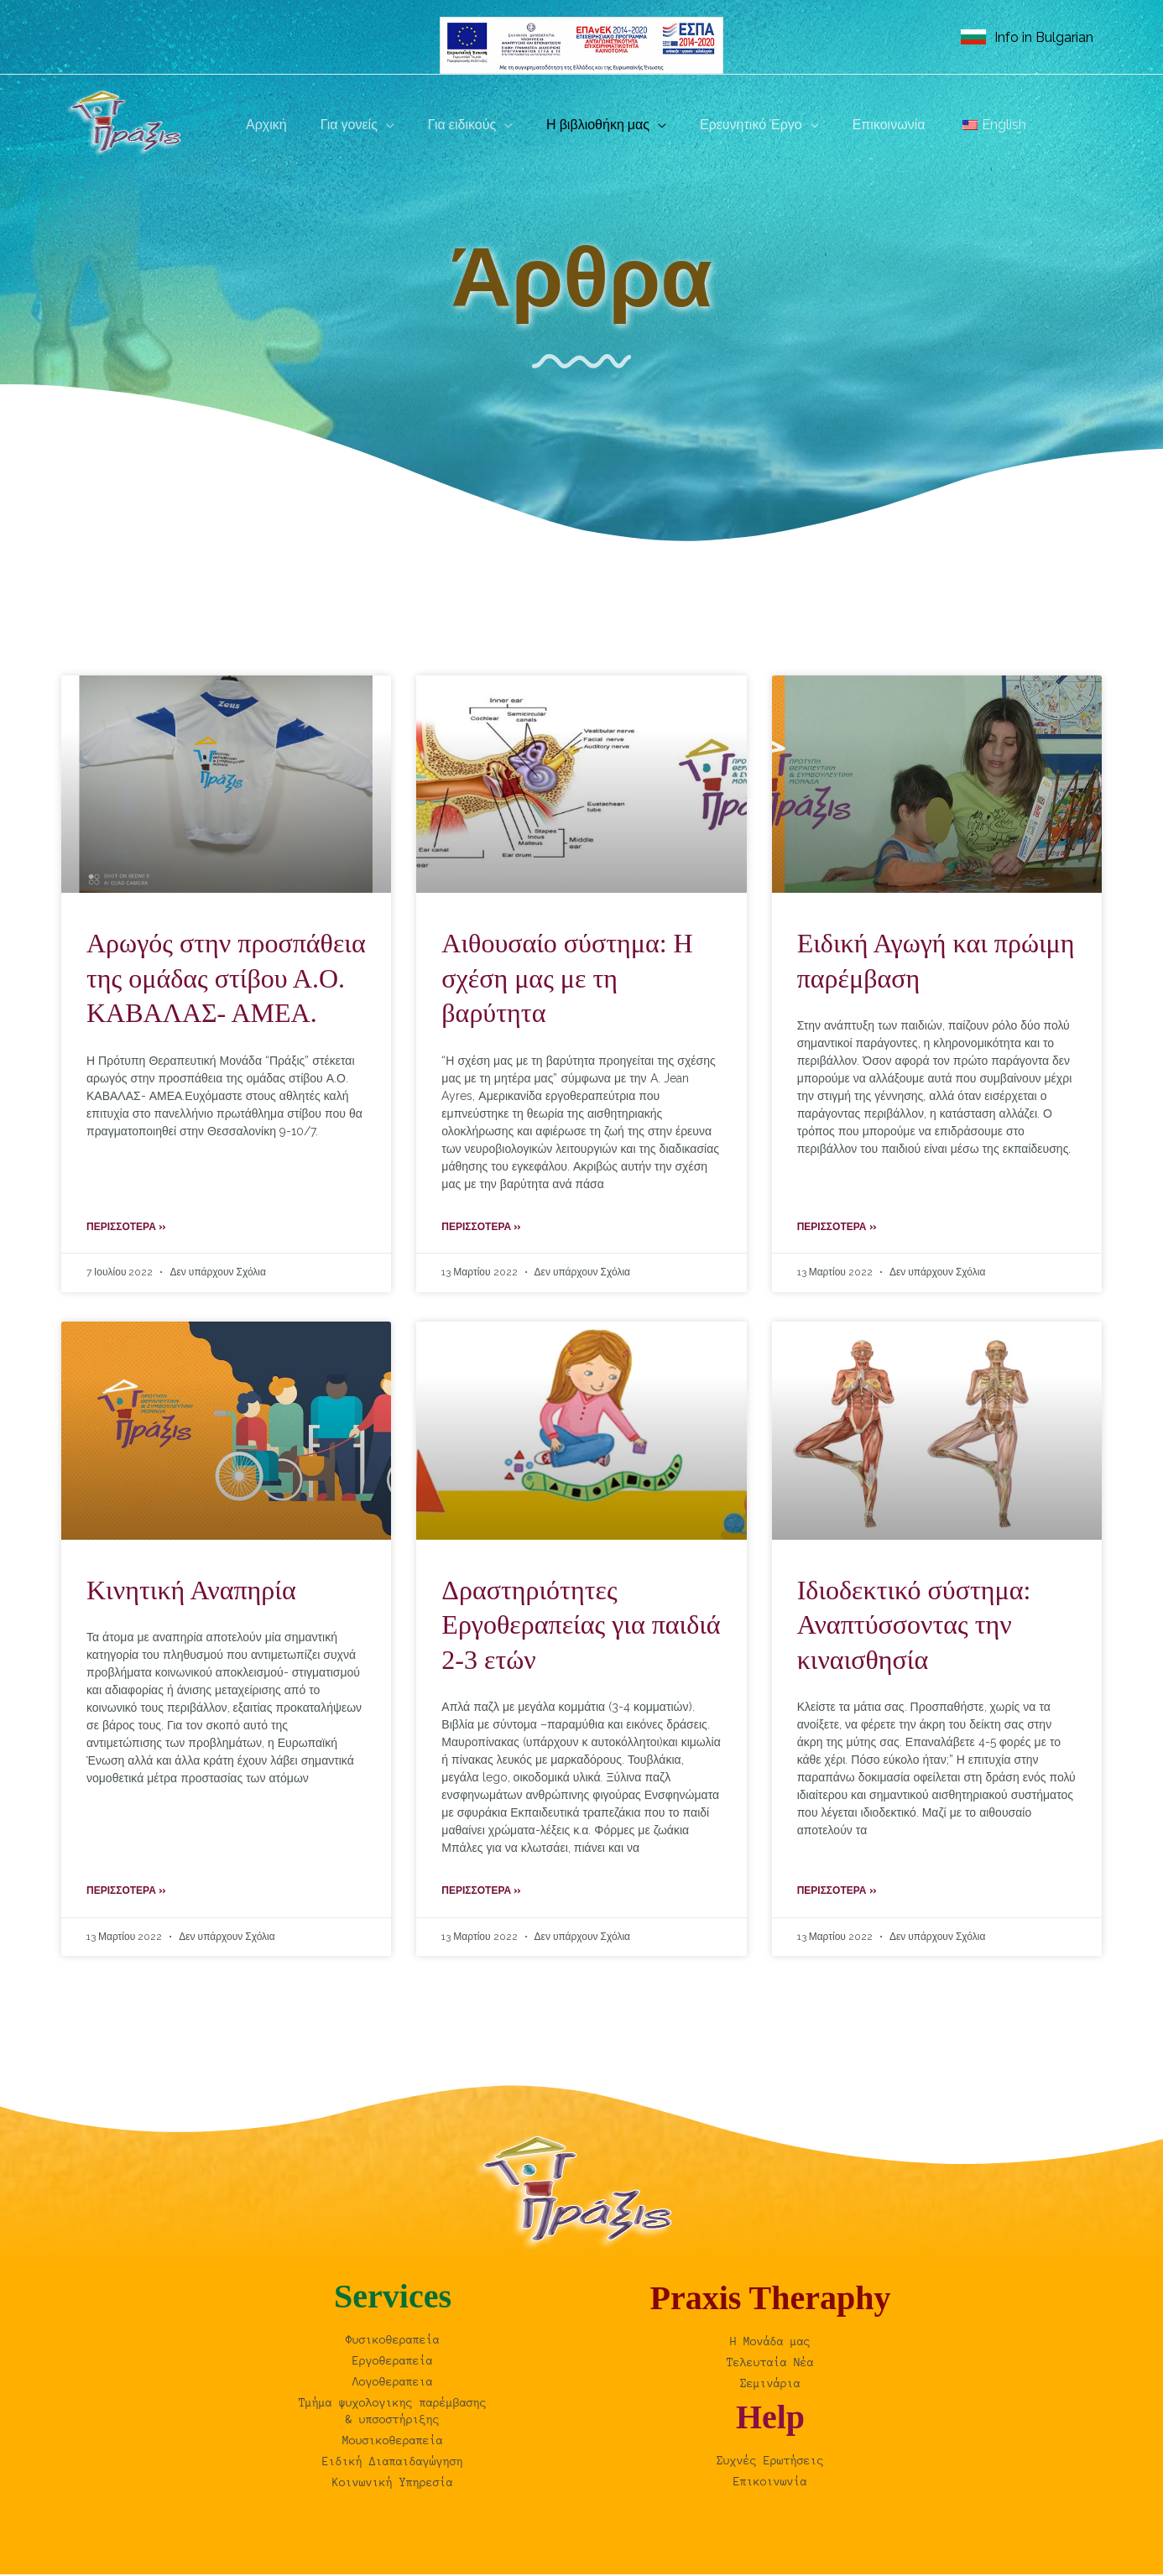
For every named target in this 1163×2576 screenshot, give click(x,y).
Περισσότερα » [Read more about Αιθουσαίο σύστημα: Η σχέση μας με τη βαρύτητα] (481, 1227)
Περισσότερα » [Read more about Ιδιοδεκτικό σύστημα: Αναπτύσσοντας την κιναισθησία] (837, 1892)
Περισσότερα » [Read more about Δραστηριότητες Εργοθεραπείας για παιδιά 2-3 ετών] (481, 1892)
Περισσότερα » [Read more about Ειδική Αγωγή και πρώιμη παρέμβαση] (837, 1227)
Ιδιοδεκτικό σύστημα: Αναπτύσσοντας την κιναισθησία (914, 1626)
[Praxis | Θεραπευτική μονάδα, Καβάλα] (128, 124)
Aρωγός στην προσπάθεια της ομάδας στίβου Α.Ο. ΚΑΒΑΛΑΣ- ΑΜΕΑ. (226, 978)
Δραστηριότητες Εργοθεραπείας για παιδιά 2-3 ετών (580, 1626)
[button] (376, 125)
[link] (1027, 37)
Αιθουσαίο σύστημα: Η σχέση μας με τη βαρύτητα (566, 978)
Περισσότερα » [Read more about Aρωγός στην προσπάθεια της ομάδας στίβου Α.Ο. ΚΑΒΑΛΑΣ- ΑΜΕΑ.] (126, 1227)
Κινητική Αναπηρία (191, 1591)
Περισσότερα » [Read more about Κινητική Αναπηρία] (126, 1892)
